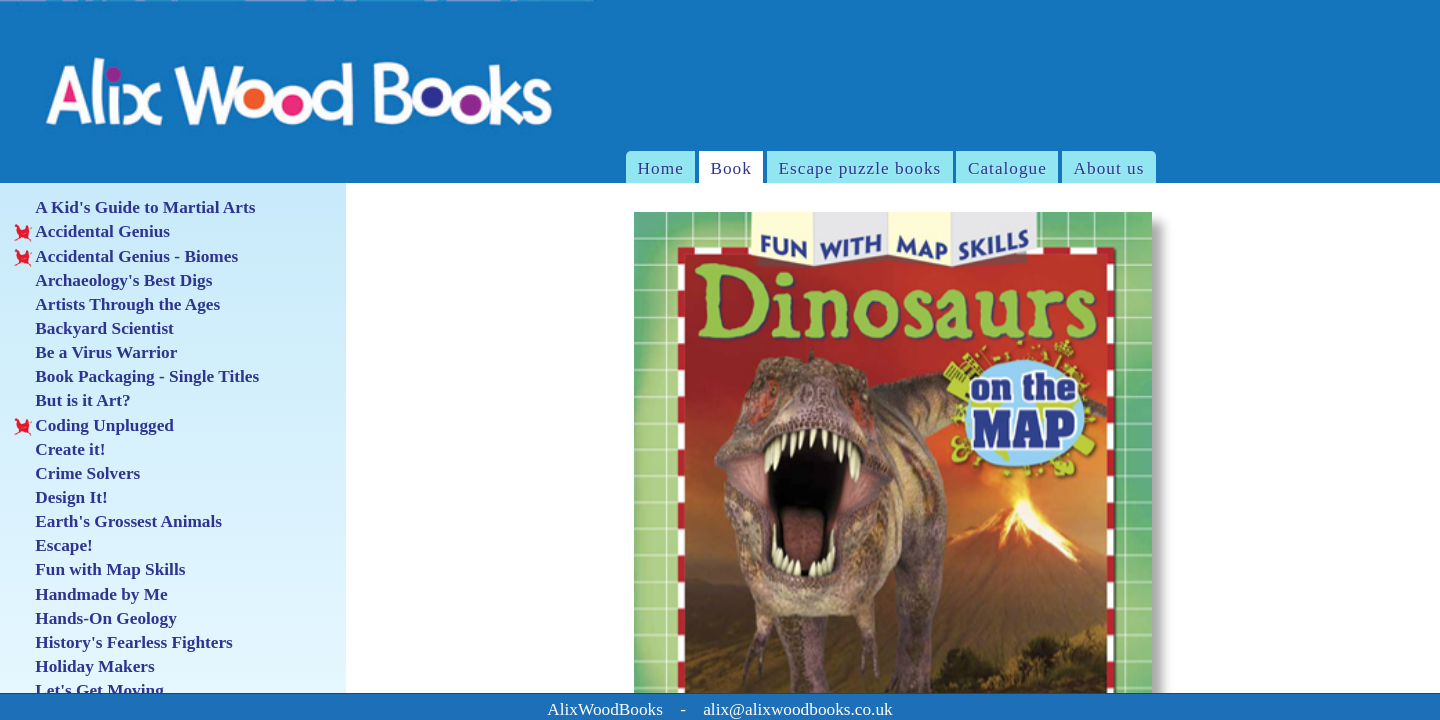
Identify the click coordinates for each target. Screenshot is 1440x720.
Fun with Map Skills (99, 570)
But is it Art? (72, 401)
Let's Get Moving (88, 691)
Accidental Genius (92, 232)
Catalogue (1007, 168)
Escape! (53, 546)
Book (730, 168)
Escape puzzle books (859, 168)
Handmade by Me (90, 595)
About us (1109, 168)
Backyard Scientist (93, 329)
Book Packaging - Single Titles (136, 377)
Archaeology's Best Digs (113, 281)
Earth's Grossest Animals (118, 522)
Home (661, 168)
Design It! (60, 498)
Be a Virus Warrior (95, 353)
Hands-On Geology (95, 619)
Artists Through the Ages (117, 305)
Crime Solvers (77, 474)
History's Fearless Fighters (123, 643)
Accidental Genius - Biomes (126, 257)
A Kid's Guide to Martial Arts (134, 208)
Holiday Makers (84, 667)
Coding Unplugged (94, 426)
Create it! (59, 450)
